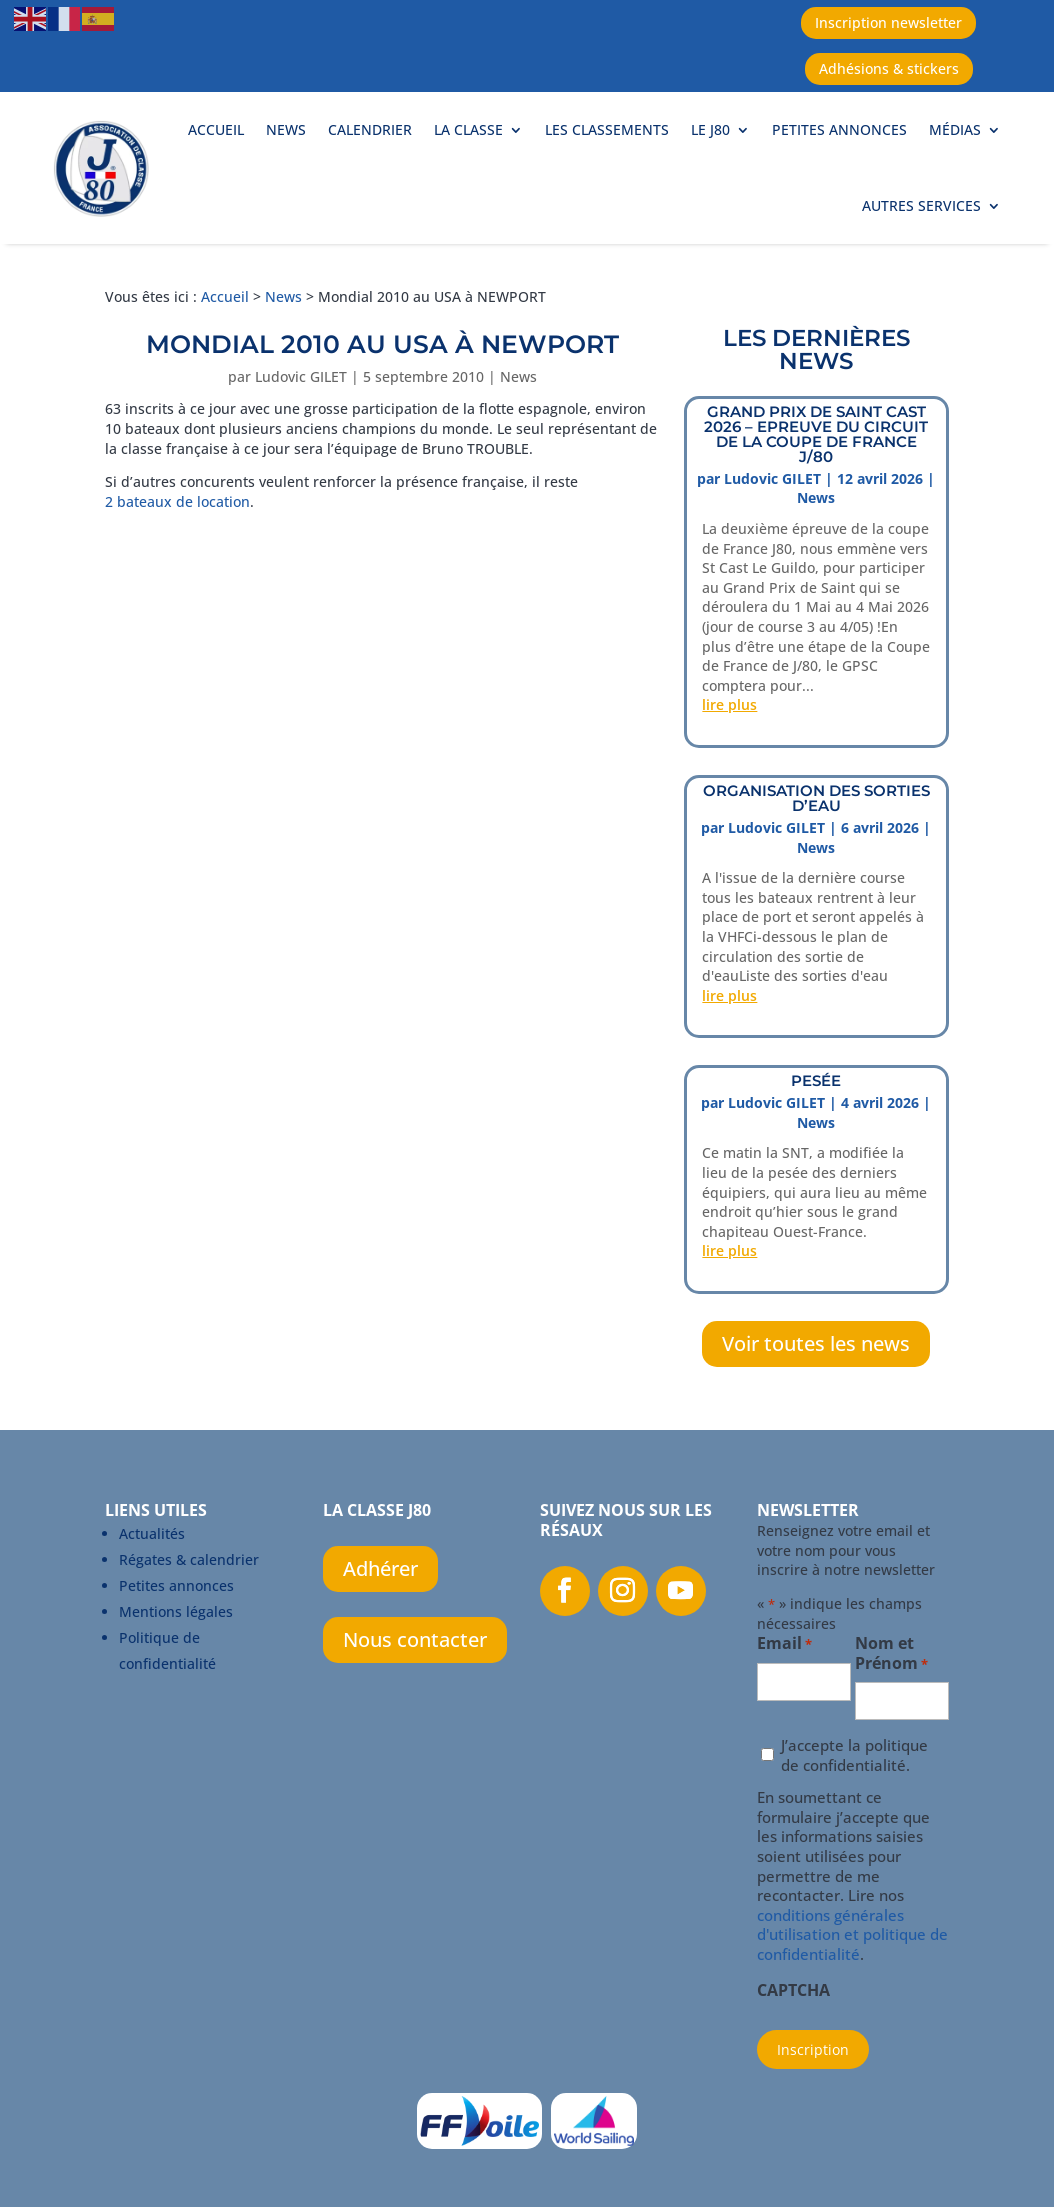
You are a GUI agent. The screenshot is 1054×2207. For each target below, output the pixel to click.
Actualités (152, 1533)
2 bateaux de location (177, 501)
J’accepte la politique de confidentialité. (854, 1755)
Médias (955, 129)
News (286, 129)
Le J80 (710, 129)
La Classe (468, 129)
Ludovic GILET (301, 376)
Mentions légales (176, 1611)
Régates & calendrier (189, 1559)
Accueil (216, 129)
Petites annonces (839, 129)
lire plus (729, 704)
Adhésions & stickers (889, 68)
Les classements (607, 129)
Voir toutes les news (816, 1343)
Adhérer (380, 1568)
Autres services (921, 205)
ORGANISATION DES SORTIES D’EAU (816, 798)
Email (784, 1644)
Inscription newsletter (888, 22)
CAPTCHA (793, 1991)
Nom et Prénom (891, 1654)
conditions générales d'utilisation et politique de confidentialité (852, 1934)
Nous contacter (415, 1639)
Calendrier (370, 129)
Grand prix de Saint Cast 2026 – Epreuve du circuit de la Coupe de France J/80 (816, 434)
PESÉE (816, 1080)
